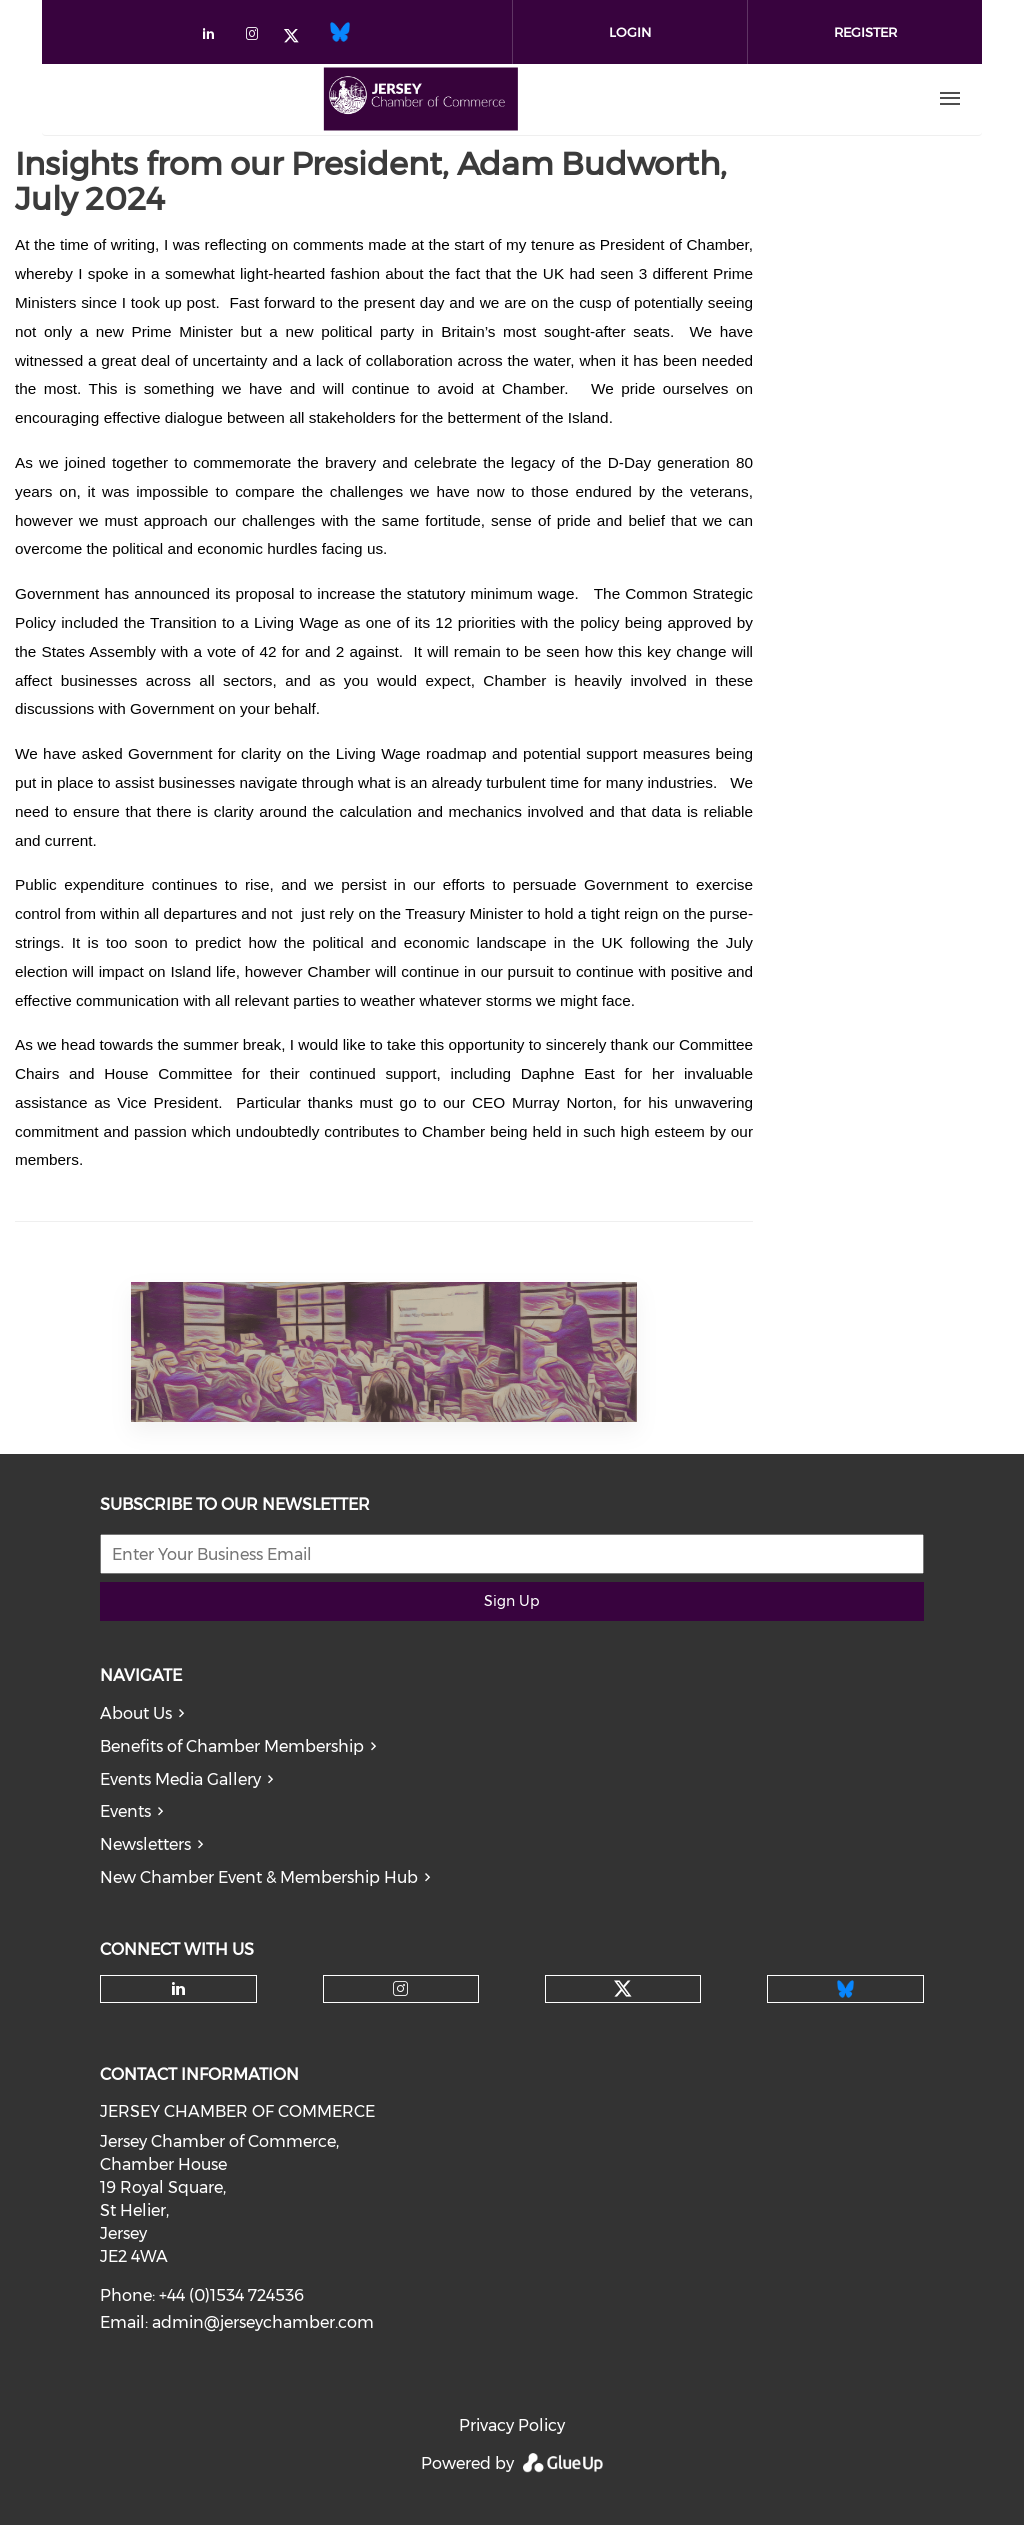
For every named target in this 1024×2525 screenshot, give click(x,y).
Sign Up (511, 1601)
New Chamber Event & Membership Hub (259, 1877)
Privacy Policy (512, 2425)
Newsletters (145, 1844)
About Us (136, 1713)
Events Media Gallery (180, 1779)
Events (125, 1811)
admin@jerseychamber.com (263, 2322)
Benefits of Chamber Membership (232, 1746)
